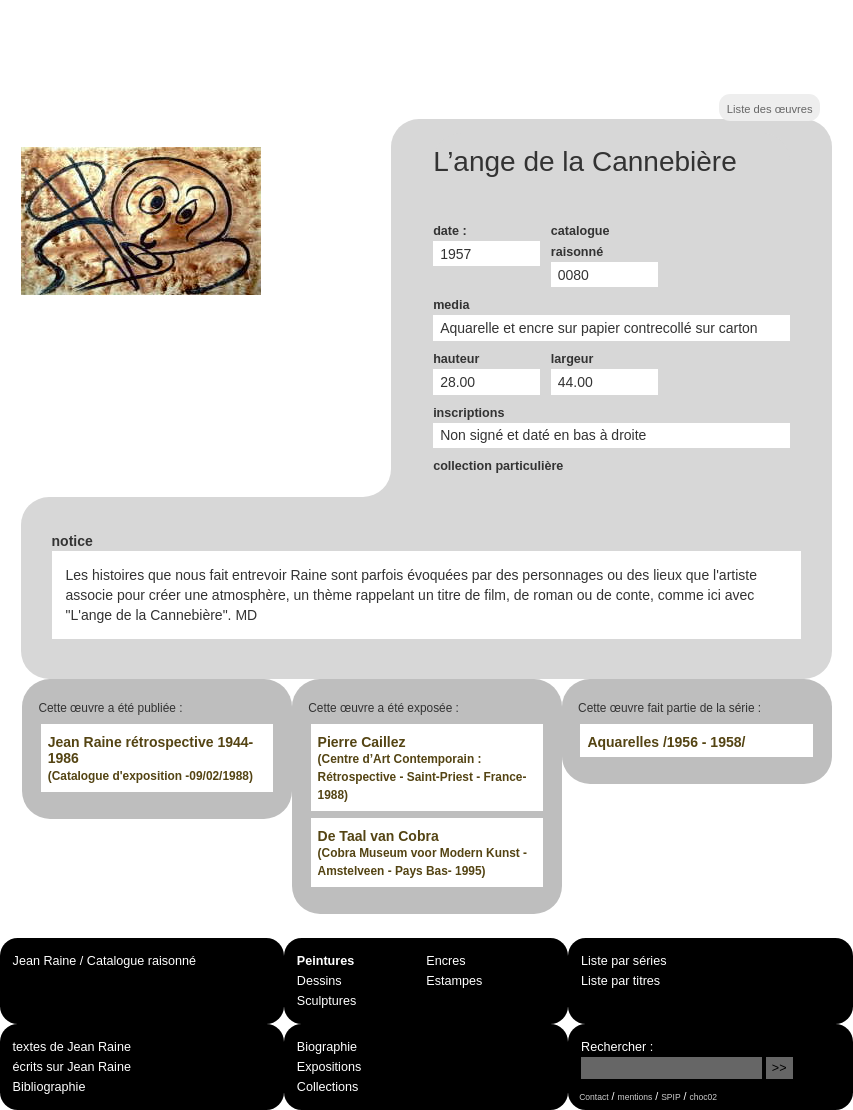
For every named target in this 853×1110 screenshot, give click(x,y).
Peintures (325, 961)
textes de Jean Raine (72, 1047)
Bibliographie (49, 1087)
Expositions (329, 1067)
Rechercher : (617, 1047)
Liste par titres (620, 981)
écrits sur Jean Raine (72, 1067)
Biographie (327, 1047)
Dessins (319, 981)
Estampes (454, 981)
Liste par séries (623, 961)
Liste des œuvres (770, 109)
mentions (635, 1097)
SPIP (670, 1097)
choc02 (704, 1097)
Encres (445, 961)
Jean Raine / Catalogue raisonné (104, 961)
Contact (593, 1097)
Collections (328, 1087)
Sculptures (327, 1001)
